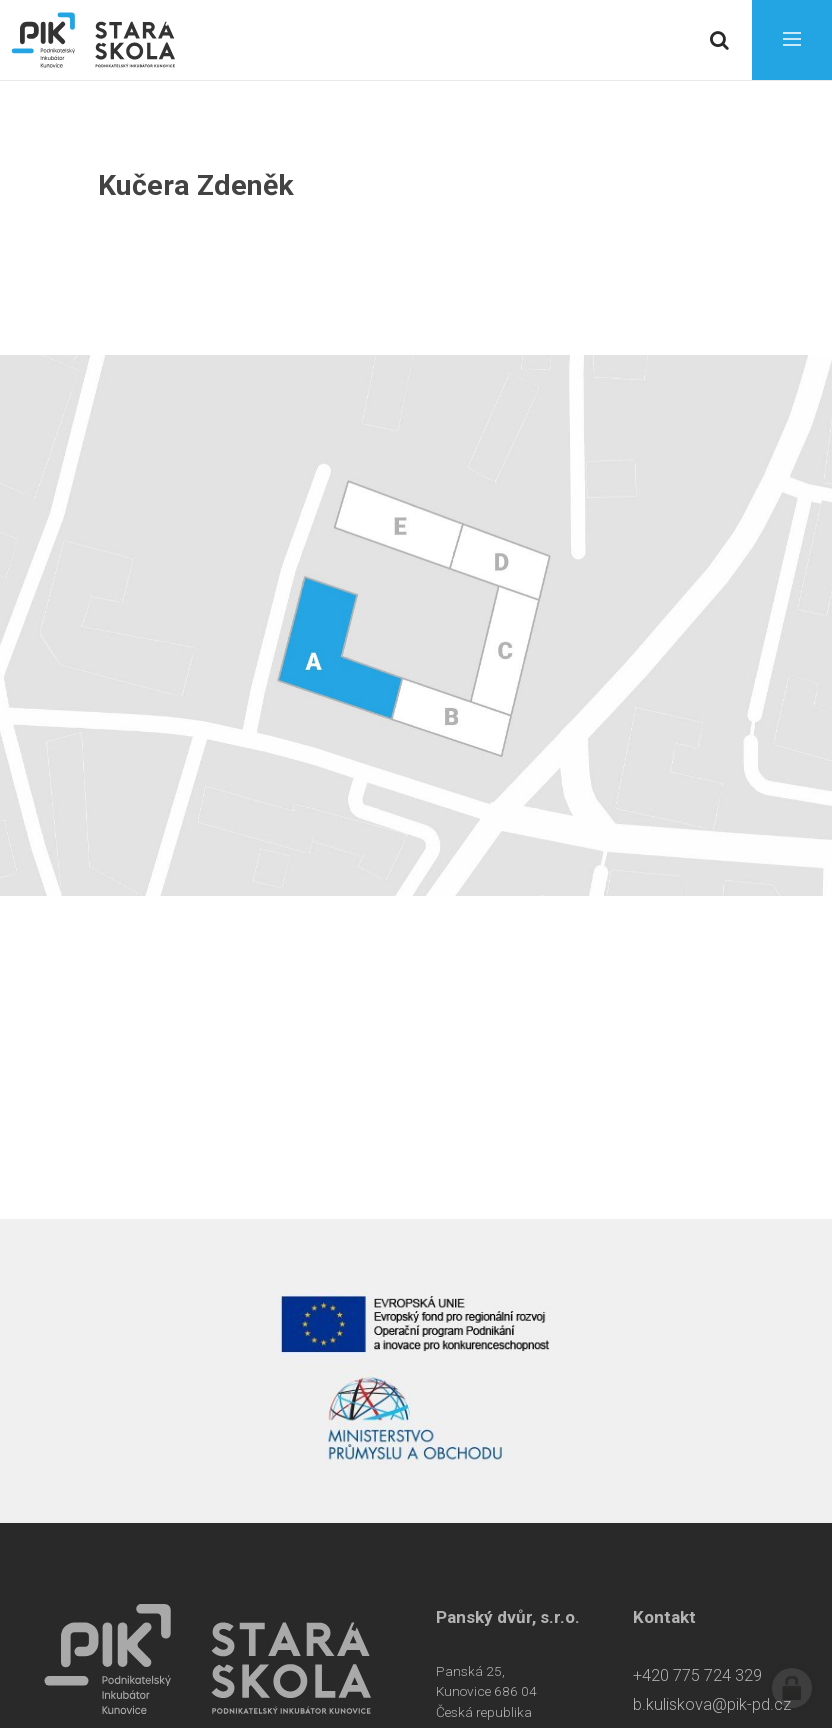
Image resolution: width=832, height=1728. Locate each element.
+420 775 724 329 (697, 1675)
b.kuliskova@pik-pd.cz (712, 1704)
